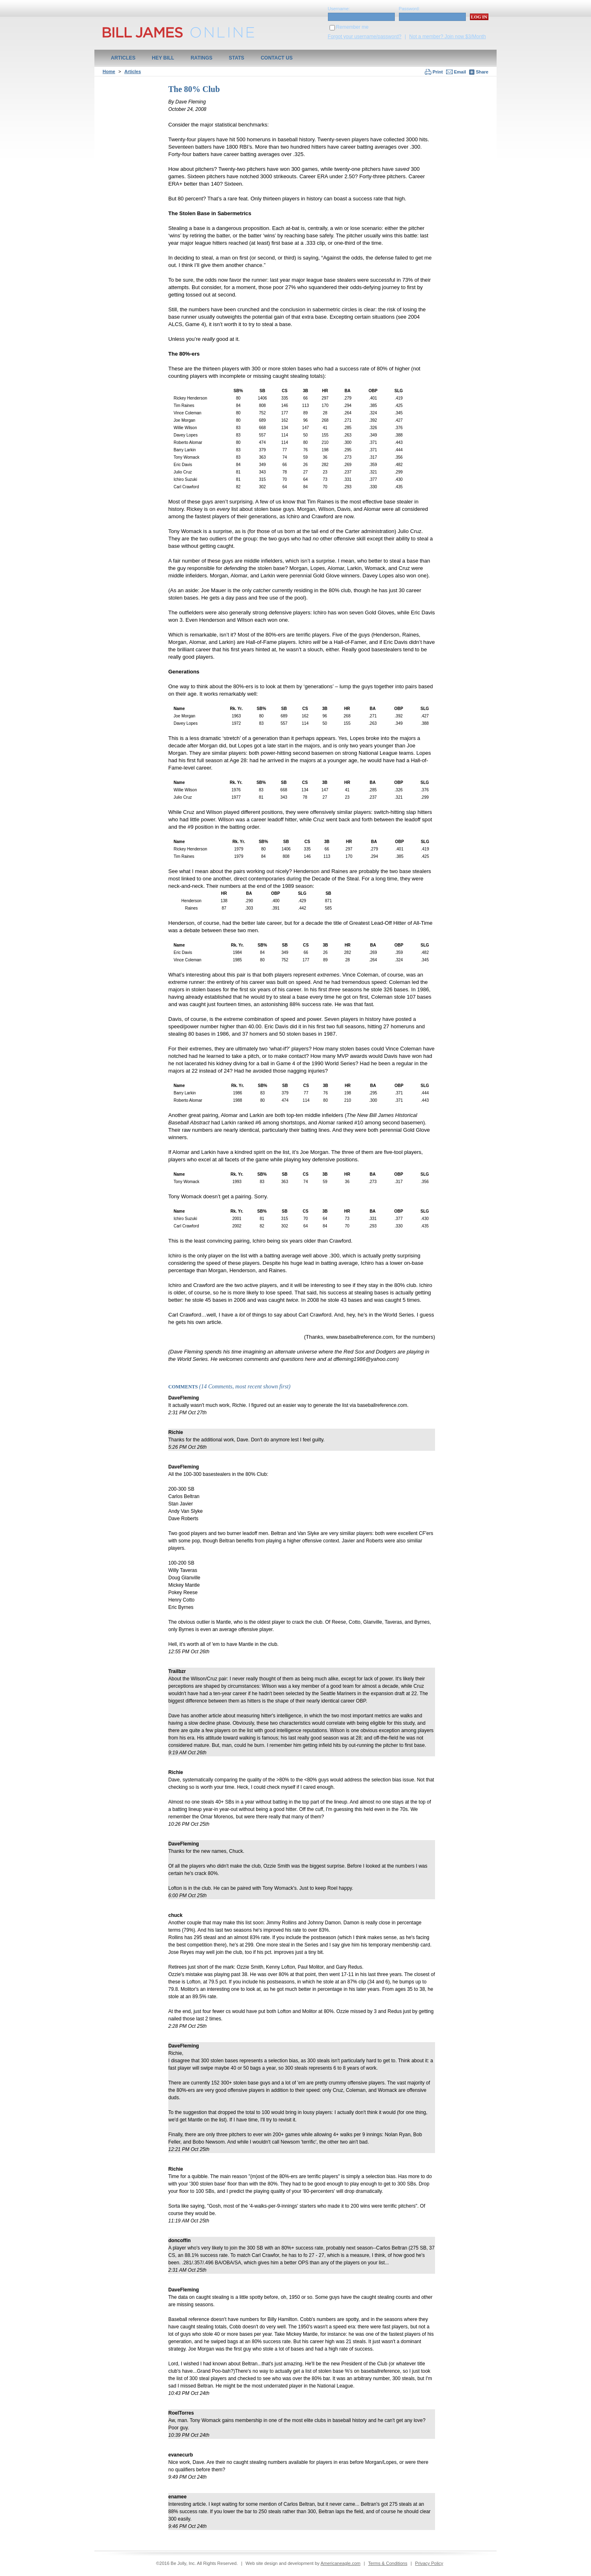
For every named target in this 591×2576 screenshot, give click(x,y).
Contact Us (277, 58)
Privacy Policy (429, 2563)
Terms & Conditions (387, 2563)
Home (109, 71)
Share (478, 72)
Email (460, 71)
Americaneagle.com (340, 2563)
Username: (339, 8)
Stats (237, 58)
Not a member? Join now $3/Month (447, 36)
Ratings (201, 58)
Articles (123, 58)
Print (438, 71)
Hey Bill (163, 58)
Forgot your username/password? (364, 36)
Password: (409, 8)
